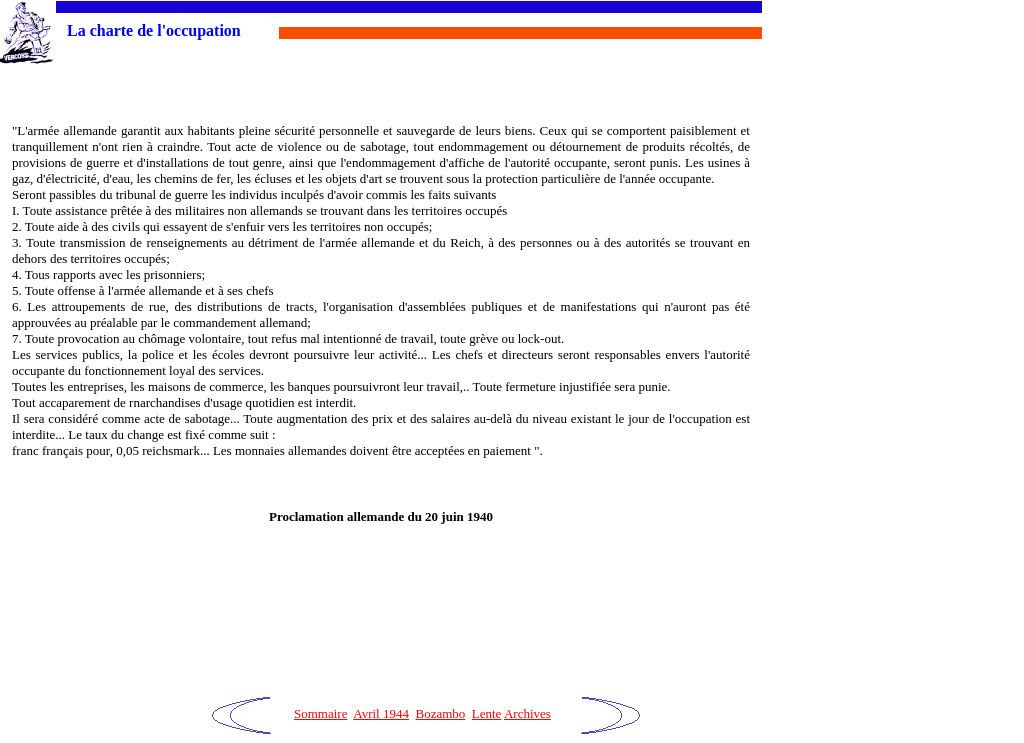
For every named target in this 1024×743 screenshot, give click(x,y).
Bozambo (440, 713)
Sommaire (320, 713)
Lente (487, 713)
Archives (527, 713)
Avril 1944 (381, 713)
